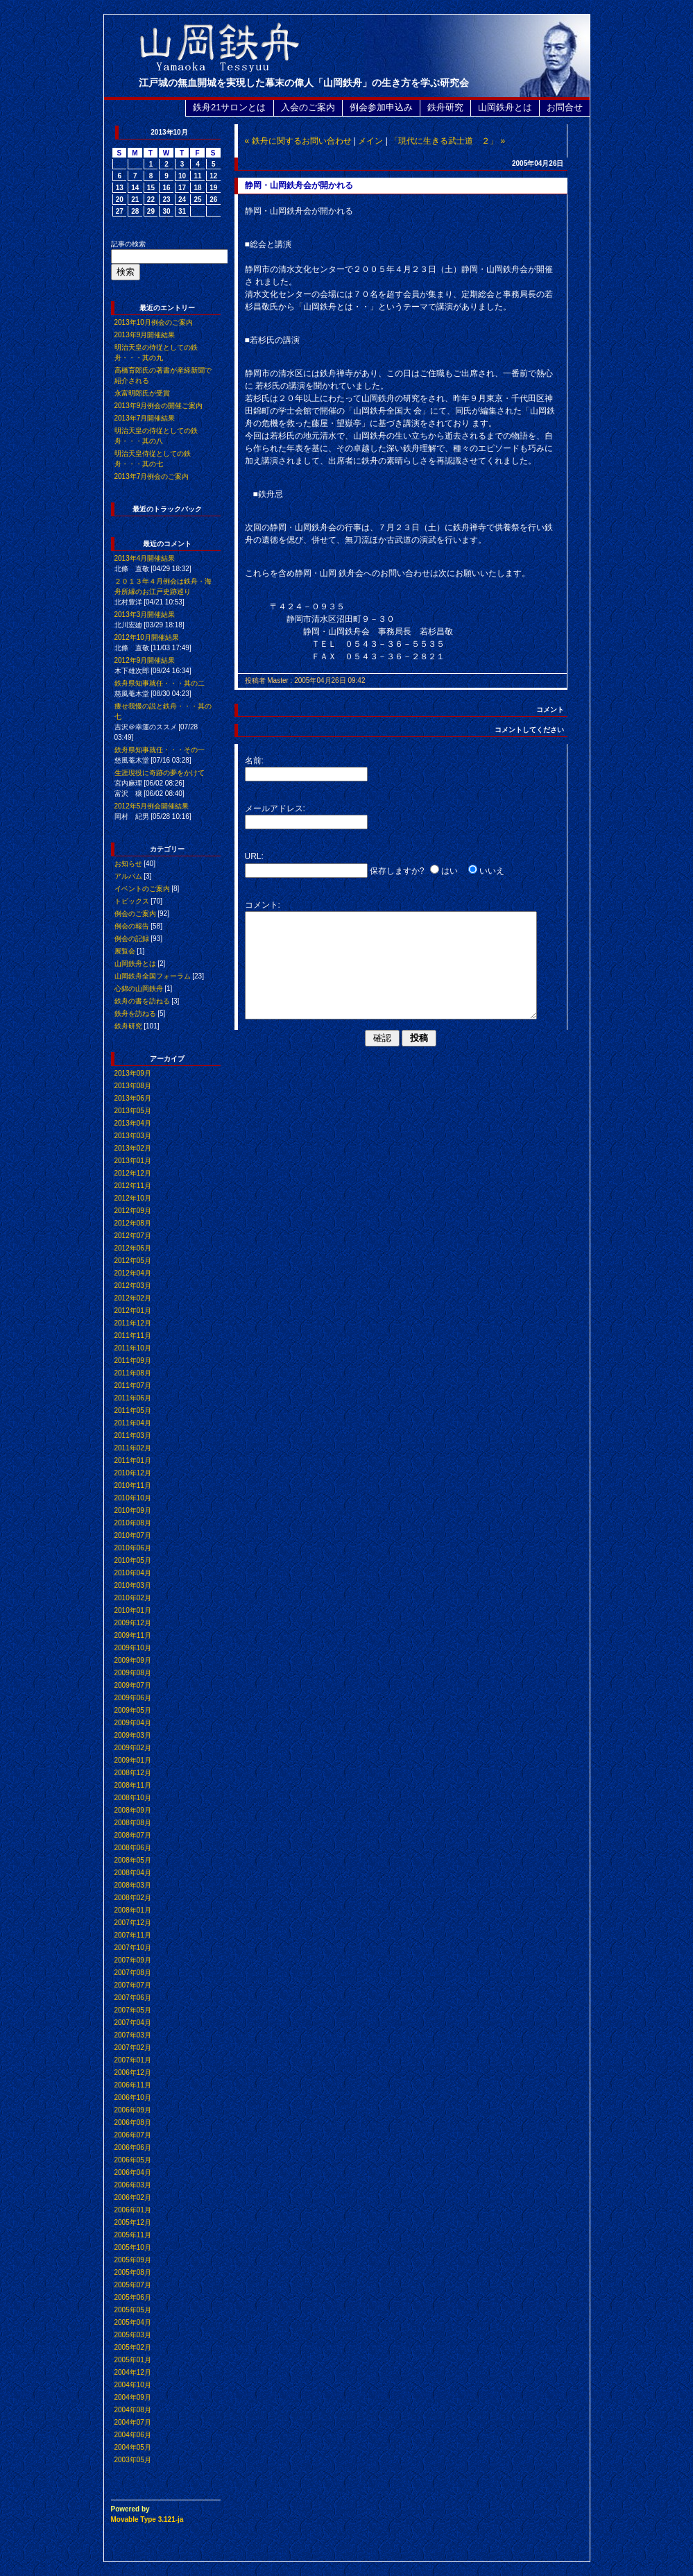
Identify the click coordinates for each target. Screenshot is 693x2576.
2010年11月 (132, 1485)
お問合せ (565, 107)
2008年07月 (132, 1835)
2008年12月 (132, 1773)
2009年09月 (132, 1660)
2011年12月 (132, 1323)
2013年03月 (132, 1135)
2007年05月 (132, 2010)
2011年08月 (132, 1373)
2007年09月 (132, 1960)
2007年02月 (132, 2047)
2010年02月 (132, 1598)
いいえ (491, 871)
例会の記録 (131, 938)
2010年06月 (132, 1548)
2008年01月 (132, 1910)
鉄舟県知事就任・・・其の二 (159, 683)
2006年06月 (132, 2147)
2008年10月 (132, 1798)
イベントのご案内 (142, 888)
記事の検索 (128, 244)
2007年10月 (132, 1947)
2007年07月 (132, 1985)
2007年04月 (132, 2022)
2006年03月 (132, 2185)
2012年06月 (132, 1248)
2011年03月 (132, 1435)
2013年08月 (132, 1086)
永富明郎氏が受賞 (142, 393)
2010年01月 (132, 1610)
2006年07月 (132, 2135)
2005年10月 (132, 2247)
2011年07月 (132, 1385)
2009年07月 (132, 1685)
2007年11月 (132, 1935)
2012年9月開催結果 (145, 660)
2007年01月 (132, 2060)
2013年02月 (132, 1148)
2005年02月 (132, 2347)
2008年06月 (132, 1848)
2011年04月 (132, 1423)
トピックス (131, 901)
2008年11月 (132, 1785)
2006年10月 (132, 2097)
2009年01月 (132, 1760)
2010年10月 (132, 1498)
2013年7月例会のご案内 (151, 476)
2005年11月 (132, 2235)
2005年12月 (132, 2222)
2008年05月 (132, 1860)
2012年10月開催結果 (146, 637)
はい (449, 871)
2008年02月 (132, 1897)
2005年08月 (132, 2272)
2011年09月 (132, 1360)
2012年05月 (132, 1260)
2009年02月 (132, 1748)
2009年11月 (132, 1635)
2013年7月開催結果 (145, 418)
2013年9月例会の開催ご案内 (158, 405)
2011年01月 (132, 1460)
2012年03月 (132, 1285)
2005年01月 (132, 2360)
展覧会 (124, 951)
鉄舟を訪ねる (135, 1013)
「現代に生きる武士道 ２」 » (447, 141)
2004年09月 (132, 2397)
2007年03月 (132, 2035)
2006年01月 (132, 2210)
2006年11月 (132, 2085)
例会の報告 (131, 926)
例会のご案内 (135, 913)
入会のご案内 (308, 107)
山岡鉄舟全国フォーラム (152, 976)
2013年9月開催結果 (145, 335)
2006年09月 (132, 2110)
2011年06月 (132, 1398)
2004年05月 (132, 2447)
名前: (254, 760)
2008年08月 (132, 1823)
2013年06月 (132, 1098)
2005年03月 (132, 2335)
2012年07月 (132, 1235)
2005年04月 (132, 2322)
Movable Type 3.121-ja (147, 2519)
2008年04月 (132, 1872)
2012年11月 (132, 1185)
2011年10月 (132, 1348)
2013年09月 (132, 1073)
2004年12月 (132, 2372)
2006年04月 (132, 2172)
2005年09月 (132, 2260)
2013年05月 (132, 1111)
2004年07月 (132, 2422)
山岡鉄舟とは (505, 107)
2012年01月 (132, 1310)
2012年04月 (132, 1273)
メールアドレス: (275, 808)
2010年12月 (132, 1473)
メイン (370, 141)
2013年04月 (132, 1123)
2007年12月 (132, 1922)
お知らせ (128, 863)
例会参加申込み (381, 107)
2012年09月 (132, 1210)
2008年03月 (132, 1885)
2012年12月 (132, 1173)
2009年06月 (132, 1698)
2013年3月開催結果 (145, 614)
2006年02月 (132, 2197)
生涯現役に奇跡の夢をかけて (159, 773)
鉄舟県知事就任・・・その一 (159, 750)
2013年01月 (132, 1160)
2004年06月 (132, 2435)
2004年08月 (132, 2410)
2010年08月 (132, 1523)
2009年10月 (132, 1648)
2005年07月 (132, 2285)
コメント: (262, 905)
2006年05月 (132, 2160)
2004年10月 (132, 2385)
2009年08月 (132, 1673)
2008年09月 (132, 1810)
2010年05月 (132, 1560)
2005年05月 (132, 2310)
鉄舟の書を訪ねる (142, 1001)
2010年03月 (132, 1585)
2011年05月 (132, 1410)
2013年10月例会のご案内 (153, 322)
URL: (254, 856)
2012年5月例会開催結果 (151, 806)
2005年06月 (132, 2297)
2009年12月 (132, 1623)
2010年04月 (132, 1573)
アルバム (128, 876)
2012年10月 (132, 1198)
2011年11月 (132, 1335)
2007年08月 (132, 1972)
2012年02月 (132, 1298)
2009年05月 (132, 1710)
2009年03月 (132, 1735)
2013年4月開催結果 (145, 558)
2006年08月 (132, 2122)
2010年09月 (132, 1510)
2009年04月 (132, 1723)
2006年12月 (132, 2072)
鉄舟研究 (445, 107)
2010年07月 (132, 1535)
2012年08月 (132, 1223)
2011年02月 (132, 1448)
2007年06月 (132, 1997)
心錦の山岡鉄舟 (138, 988)
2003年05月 (132, 2460)
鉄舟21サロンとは (229, 107)
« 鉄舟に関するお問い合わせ (298, 141)
